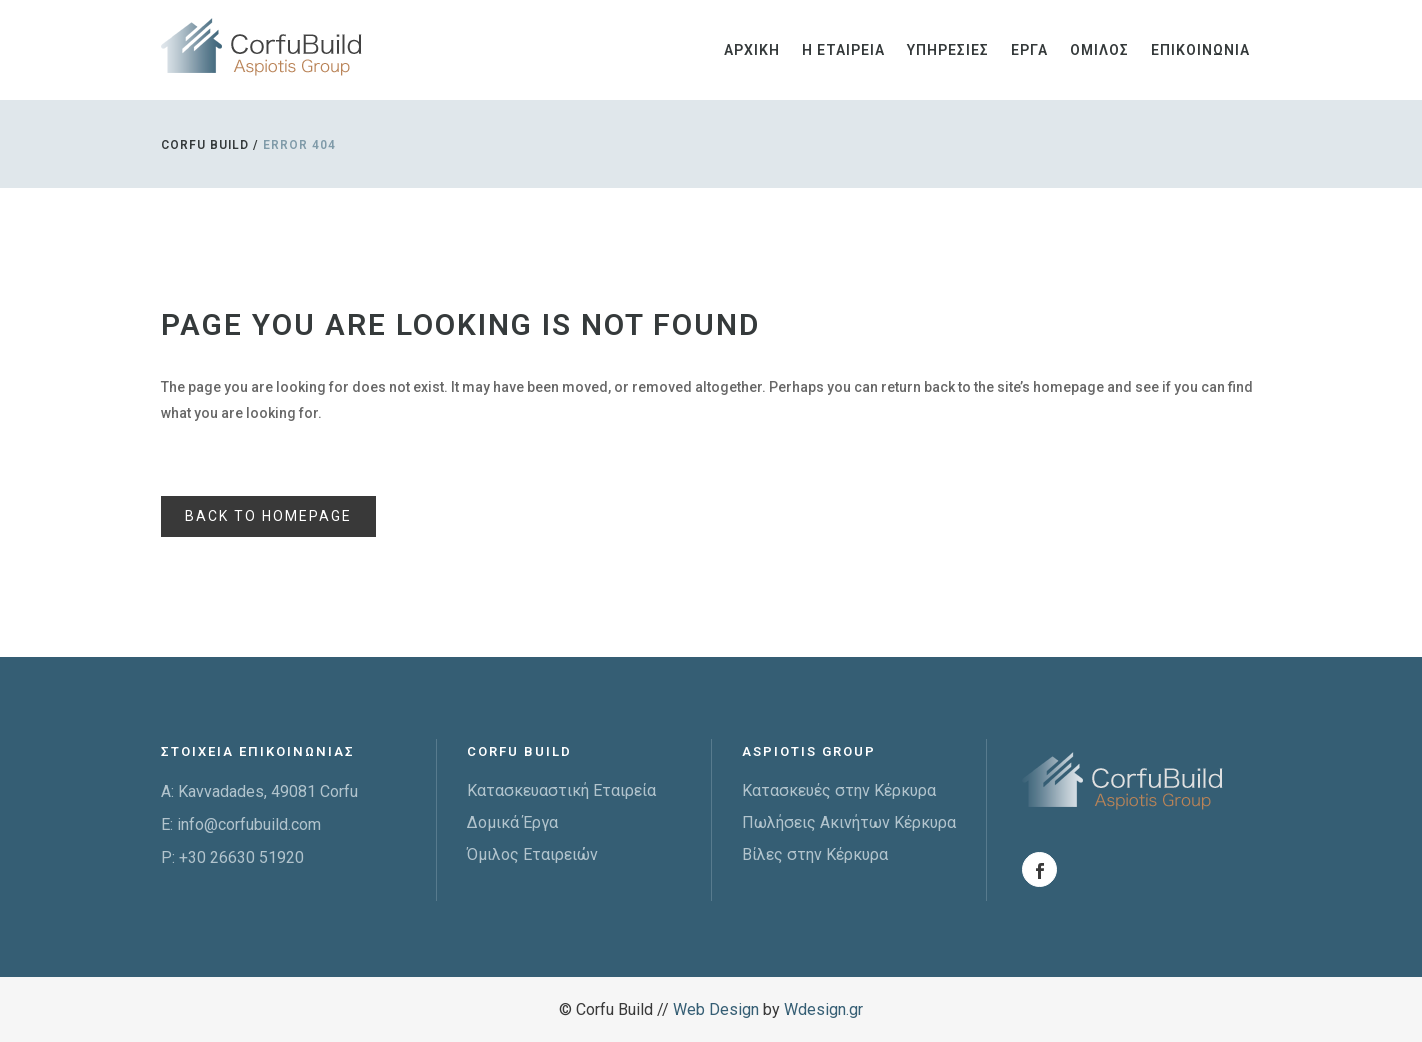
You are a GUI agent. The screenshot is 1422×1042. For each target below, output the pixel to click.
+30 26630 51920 (241, 857)
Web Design (716, 1009)
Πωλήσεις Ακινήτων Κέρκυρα (849, 822)
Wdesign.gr (823, 1009)
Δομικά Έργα (512, 822)
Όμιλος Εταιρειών (532, 854)
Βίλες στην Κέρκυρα (815, 854)
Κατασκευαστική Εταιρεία (561, 790)
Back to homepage (268, 516)
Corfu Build (205, 145)
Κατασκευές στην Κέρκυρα (839, 790)
